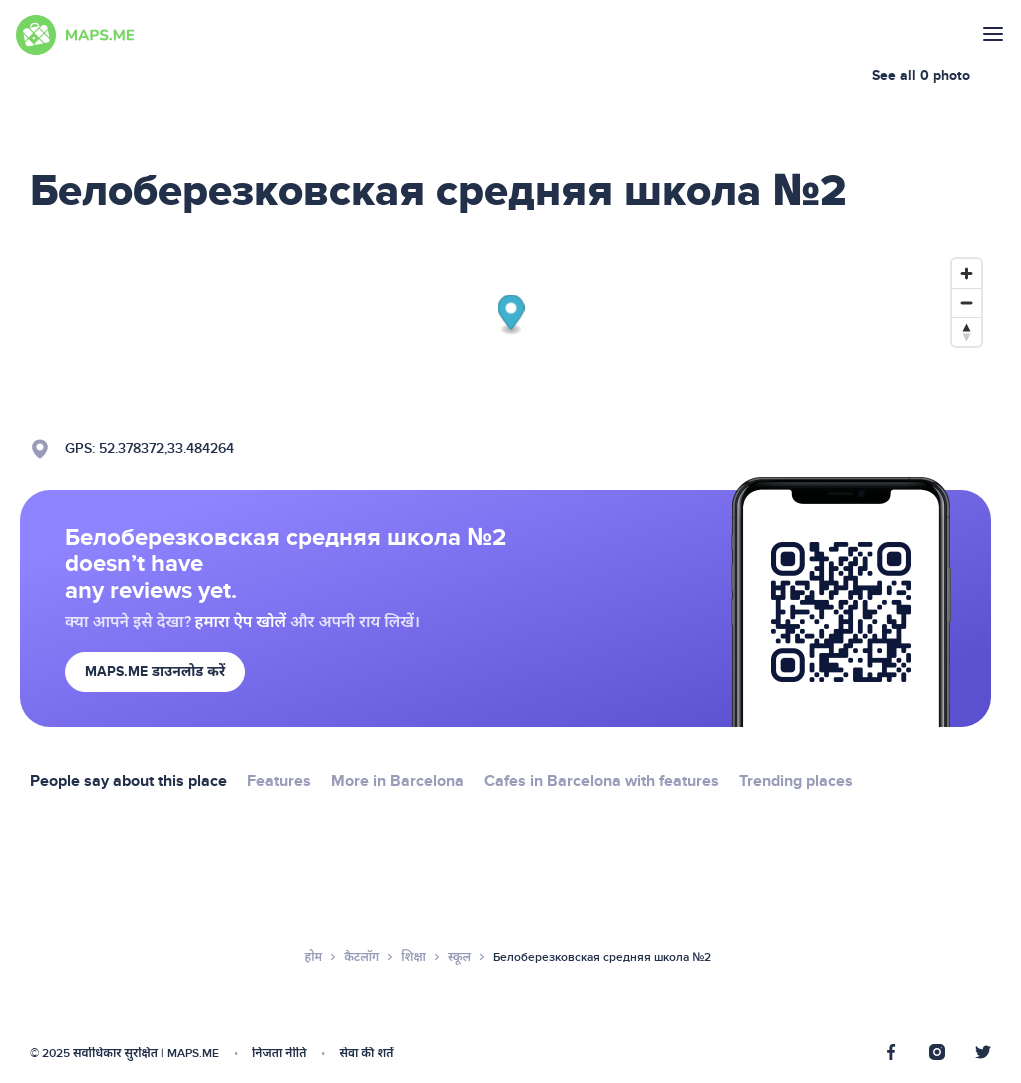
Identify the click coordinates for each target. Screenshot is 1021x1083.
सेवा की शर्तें (366, 1053)
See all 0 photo (921, 75)
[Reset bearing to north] (966, 331)
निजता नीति (279, 1053)
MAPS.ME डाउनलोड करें (155, 671)
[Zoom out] (966, 302)
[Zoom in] (966, 273)
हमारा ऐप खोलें (240, 622)
